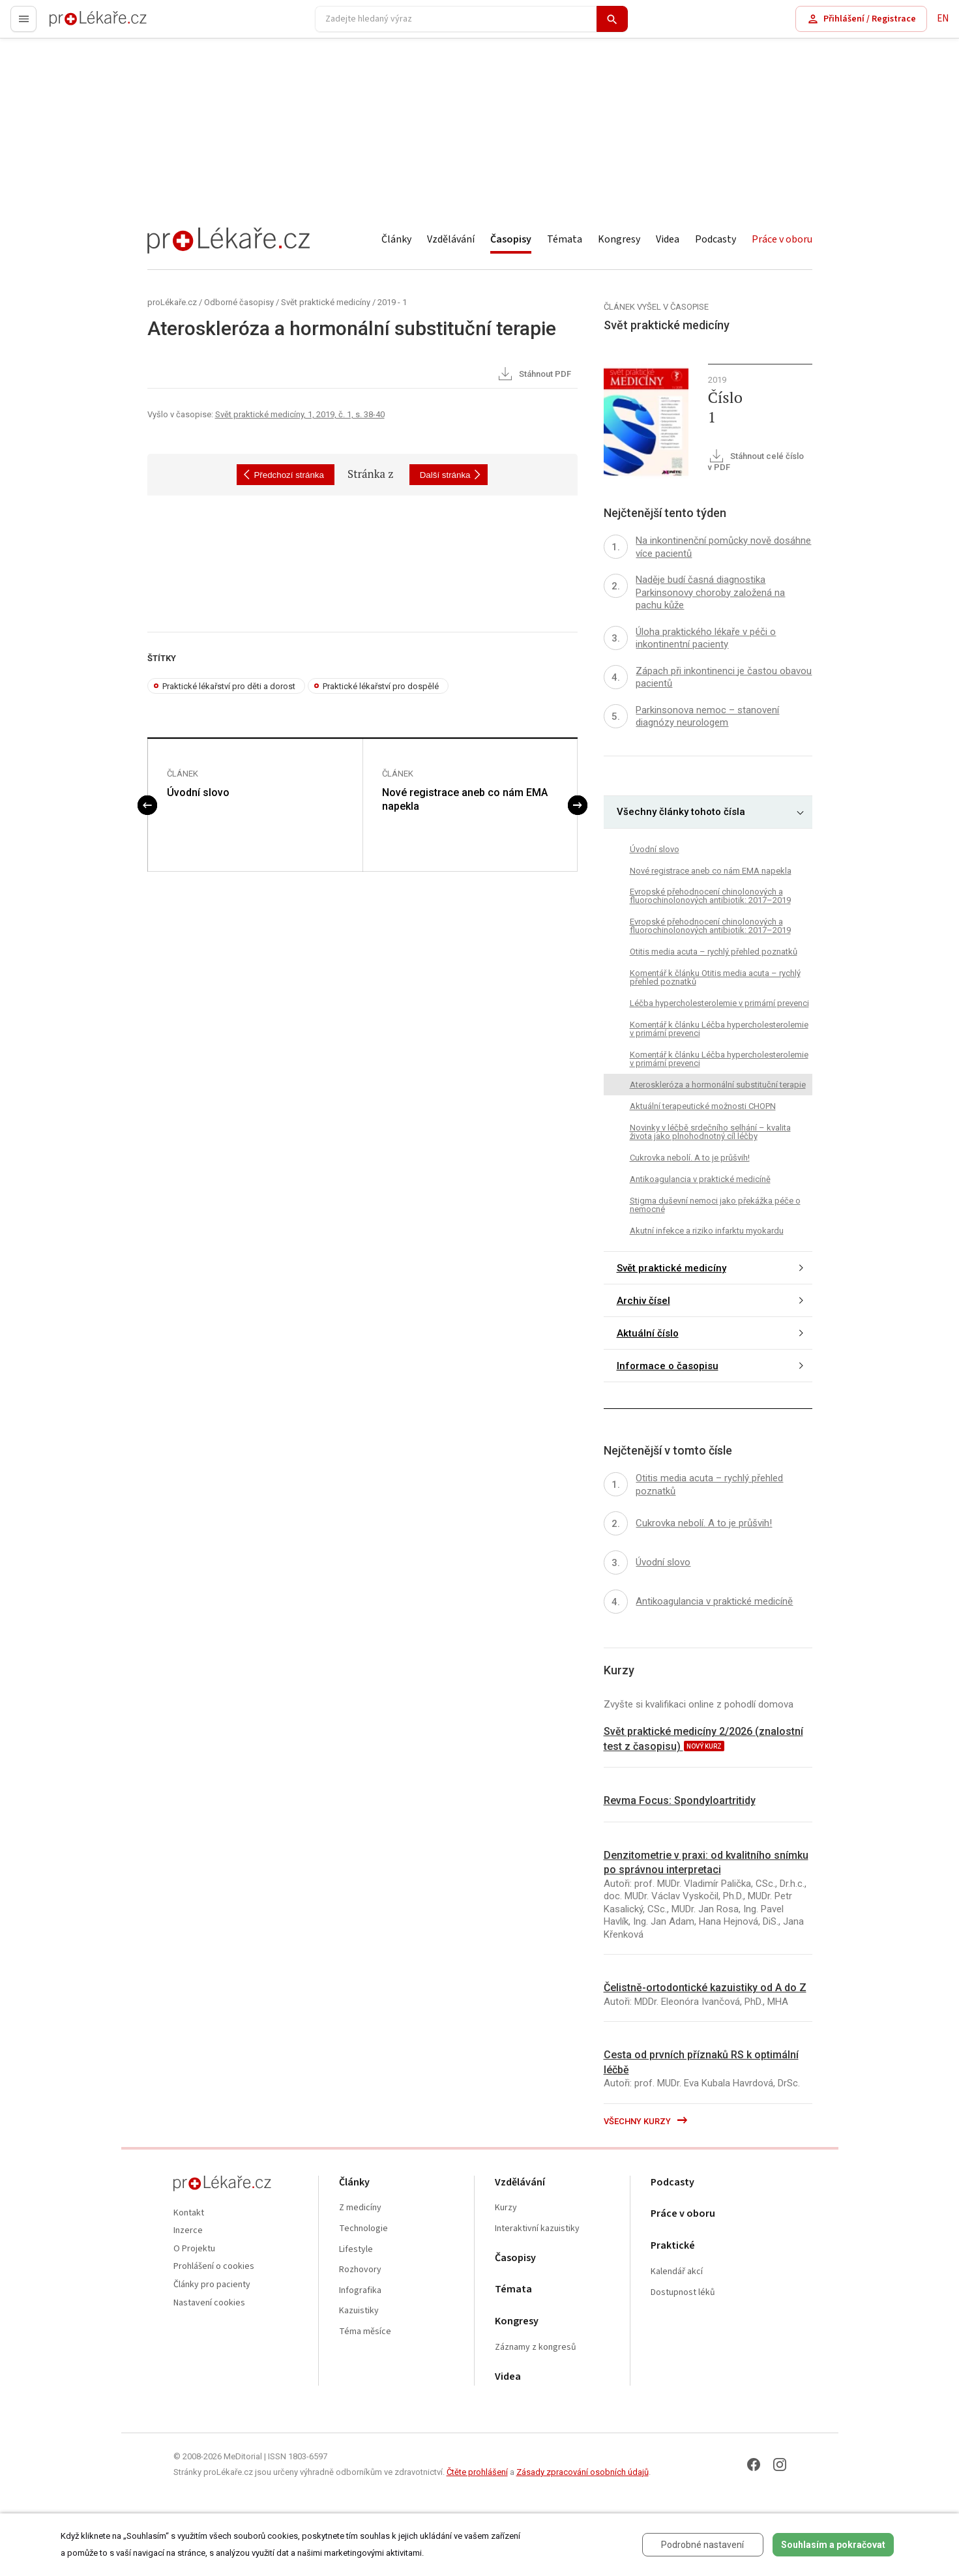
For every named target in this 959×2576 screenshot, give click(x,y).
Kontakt (188, 2213)
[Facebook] (753, 2464)
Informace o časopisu (667, 1366)
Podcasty (715, 239)
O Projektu (194, 2249)
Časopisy (510, 239)
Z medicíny (360, 2208)
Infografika (360, 2291)
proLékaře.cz (76, 24)
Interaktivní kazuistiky (537, 2229)
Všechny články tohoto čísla (681, 812)
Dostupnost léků (683, 2293)
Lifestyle (356, 2249)
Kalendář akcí (677, 2272)
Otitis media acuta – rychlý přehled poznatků (713, 951)
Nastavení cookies (209, 2303)
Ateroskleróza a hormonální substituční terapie (718, 1084)
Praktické (673, 2246)
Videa (667, 239)
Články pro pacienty (211, 2285)
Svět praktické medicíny (325, 302)
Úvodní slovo (198, 792)
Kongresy (619, 239)
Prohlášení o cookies (213, 2266)
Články (396, 239)
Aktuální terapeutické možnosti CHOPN (703, 1106)
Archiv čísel (643, 1301)
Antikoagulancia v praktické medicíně (700, 1179)
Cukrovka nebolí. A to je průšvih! (690, 1157)
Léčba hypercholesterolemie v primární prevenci (719, 1003)
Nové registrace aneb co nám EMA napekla (465, 799)
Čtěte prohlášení (477, 2472)
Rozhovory (360, 2270)
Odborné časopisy (239, 302)
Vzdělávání (451, 239)
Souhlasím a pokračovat (833, 2544)
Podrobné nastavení (702, 2544)
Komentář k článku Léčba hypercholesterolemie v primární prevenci (719, 1029)
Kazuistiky (359, 2311)
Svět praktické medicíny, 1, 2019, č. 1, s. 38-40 (300, 414)
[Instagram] (779, 2464)
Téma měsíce (365, 2332)
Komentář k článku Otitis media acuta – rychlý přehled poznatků (715, 977)
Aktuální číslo (648, 1333)
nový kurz (704, 1746)
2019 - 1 (392, 302)
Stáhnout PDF (533, 374)
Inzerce (188, 2231)
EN (943, 18)
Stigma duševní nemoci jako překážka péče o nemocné (715, 1205)
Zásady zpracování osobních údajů (582, 2472)
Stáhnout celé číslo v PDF (756, 461)
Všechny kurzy (646, 2121)
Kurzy (506, 2208)
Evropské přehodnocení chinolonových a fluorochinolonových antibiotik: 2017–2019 (710, 896)
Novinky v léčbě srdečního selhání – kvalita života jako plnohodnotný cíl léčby (710, 1132)
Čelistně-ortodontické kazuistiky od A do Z (705, 1987)
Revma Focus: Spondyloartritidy (680, 1800)
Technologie (363, 2229)
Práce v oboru (782, 239)
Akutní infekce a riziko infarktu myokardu (707, 1231)
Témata (564, 239)
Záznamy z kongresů (535, 2347)
